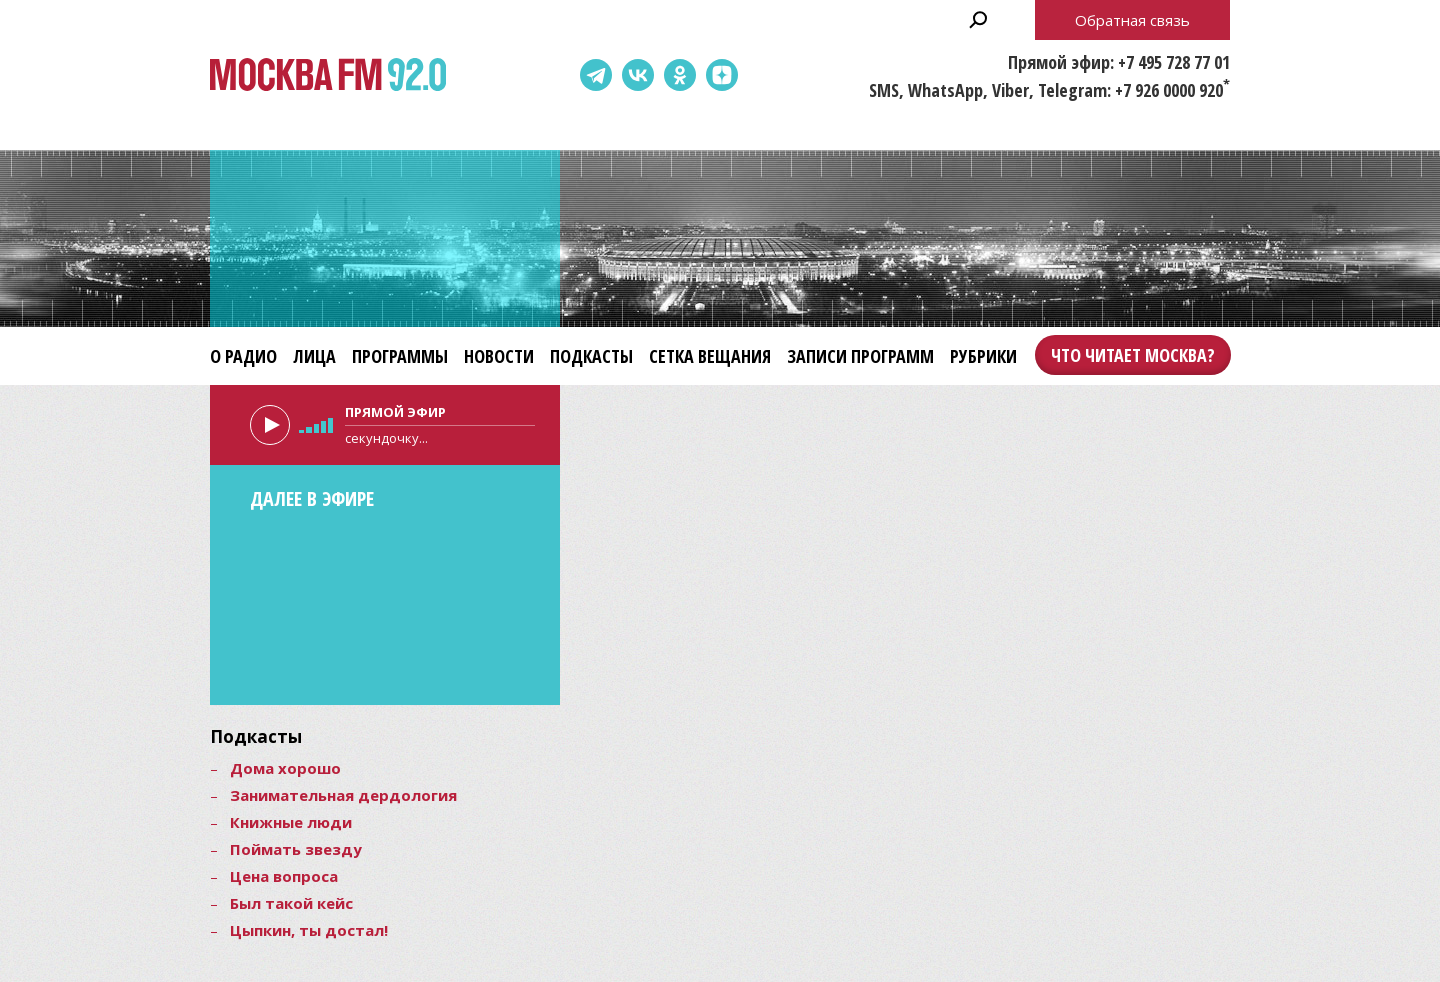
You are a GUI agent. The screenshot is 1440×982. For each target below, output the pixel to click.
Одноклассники (680, 75)
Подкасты (591, 356)
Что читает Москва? (1133, 355)
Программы (400, 356)
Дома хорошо (285, 768)
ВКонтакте (638, 75)
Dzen (722, 75)
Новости (499, 356)
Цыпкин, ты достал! (309, 930)
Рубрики (983, 356)
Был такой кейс (291, 903)
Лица (314, 356)
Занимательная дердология (343, 795)
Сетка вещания (710, 356)
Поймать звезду (296, 849)
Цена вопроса (284, 876)
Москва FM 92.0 (328, 75)
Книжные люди (291, 822)
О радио (243, 356)
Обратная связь (1132, 20)
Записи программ (860, 356)
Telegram (596, 75)
